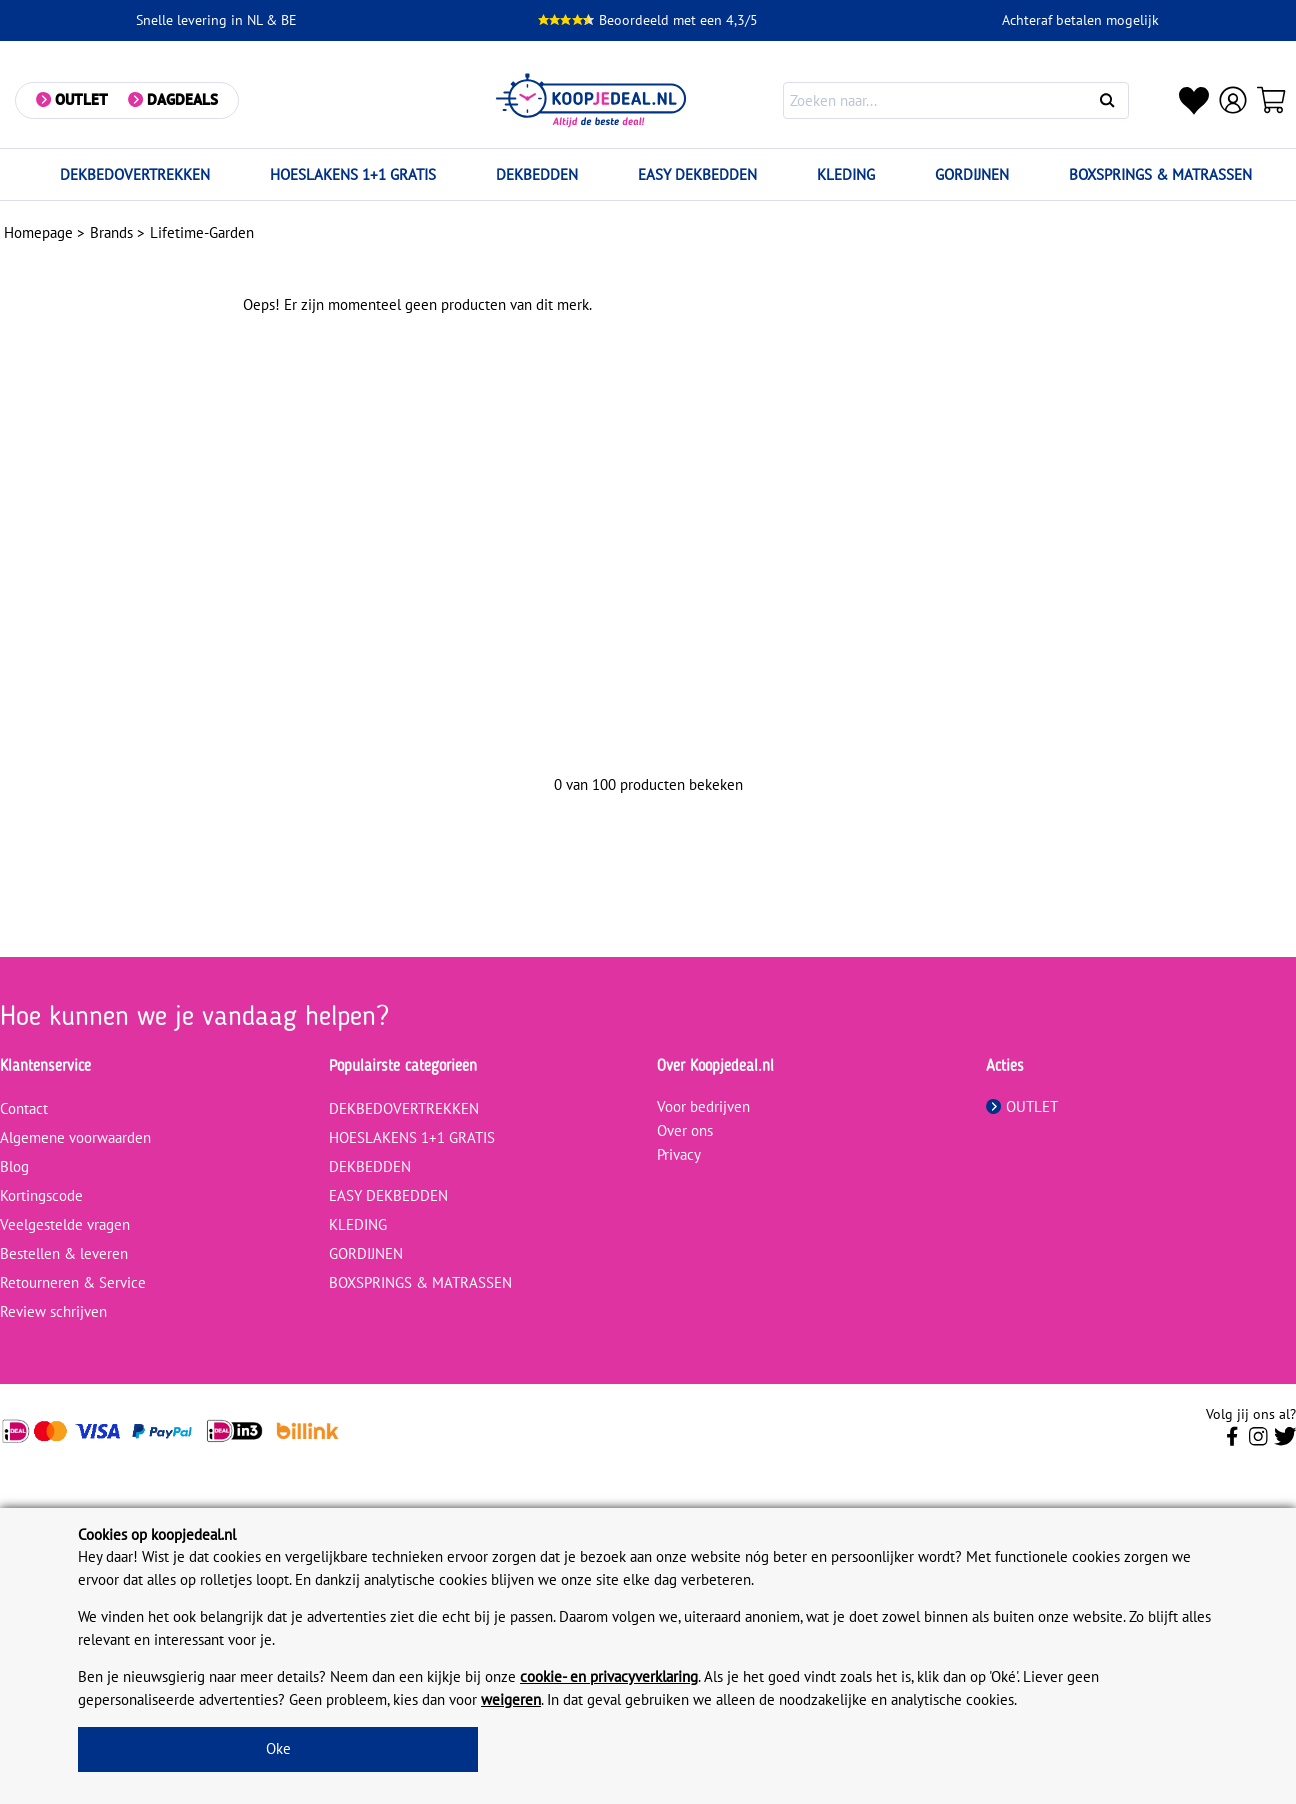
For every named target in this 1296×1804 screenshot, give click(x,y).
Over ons (685, 1130)
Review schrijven (53, 1311)
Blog (14, 1166)
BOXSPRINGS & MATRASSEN (1160, 174)
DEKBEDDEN (537, 174)
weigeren (511, 1699)
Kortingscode (41, 1195)
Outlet (81, 99)
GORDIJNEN (972, 174)
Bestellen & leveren (64, 1253)
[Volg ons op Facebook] (1232, 1442)
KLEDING (846, 174)
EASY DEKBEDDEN (697, 174)
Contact (24, 1108)
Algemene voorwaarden (75, 1137)
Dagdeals (182, 99)
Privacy (679, 1154)
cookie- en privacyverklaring (609, 1676)
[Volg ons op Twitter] (1285, 1442)
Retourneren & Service (73, 1282)
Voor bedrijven (703, 1106)
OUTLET (1022, 1106)
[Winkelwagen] (1272, 100)
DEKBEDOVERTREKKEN (135, 174)
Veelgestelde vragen (65, 1224)
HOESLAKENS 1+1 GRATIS (353, 174)
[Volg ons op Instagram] (1258, 1442)
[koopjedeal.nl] (591, 100)
